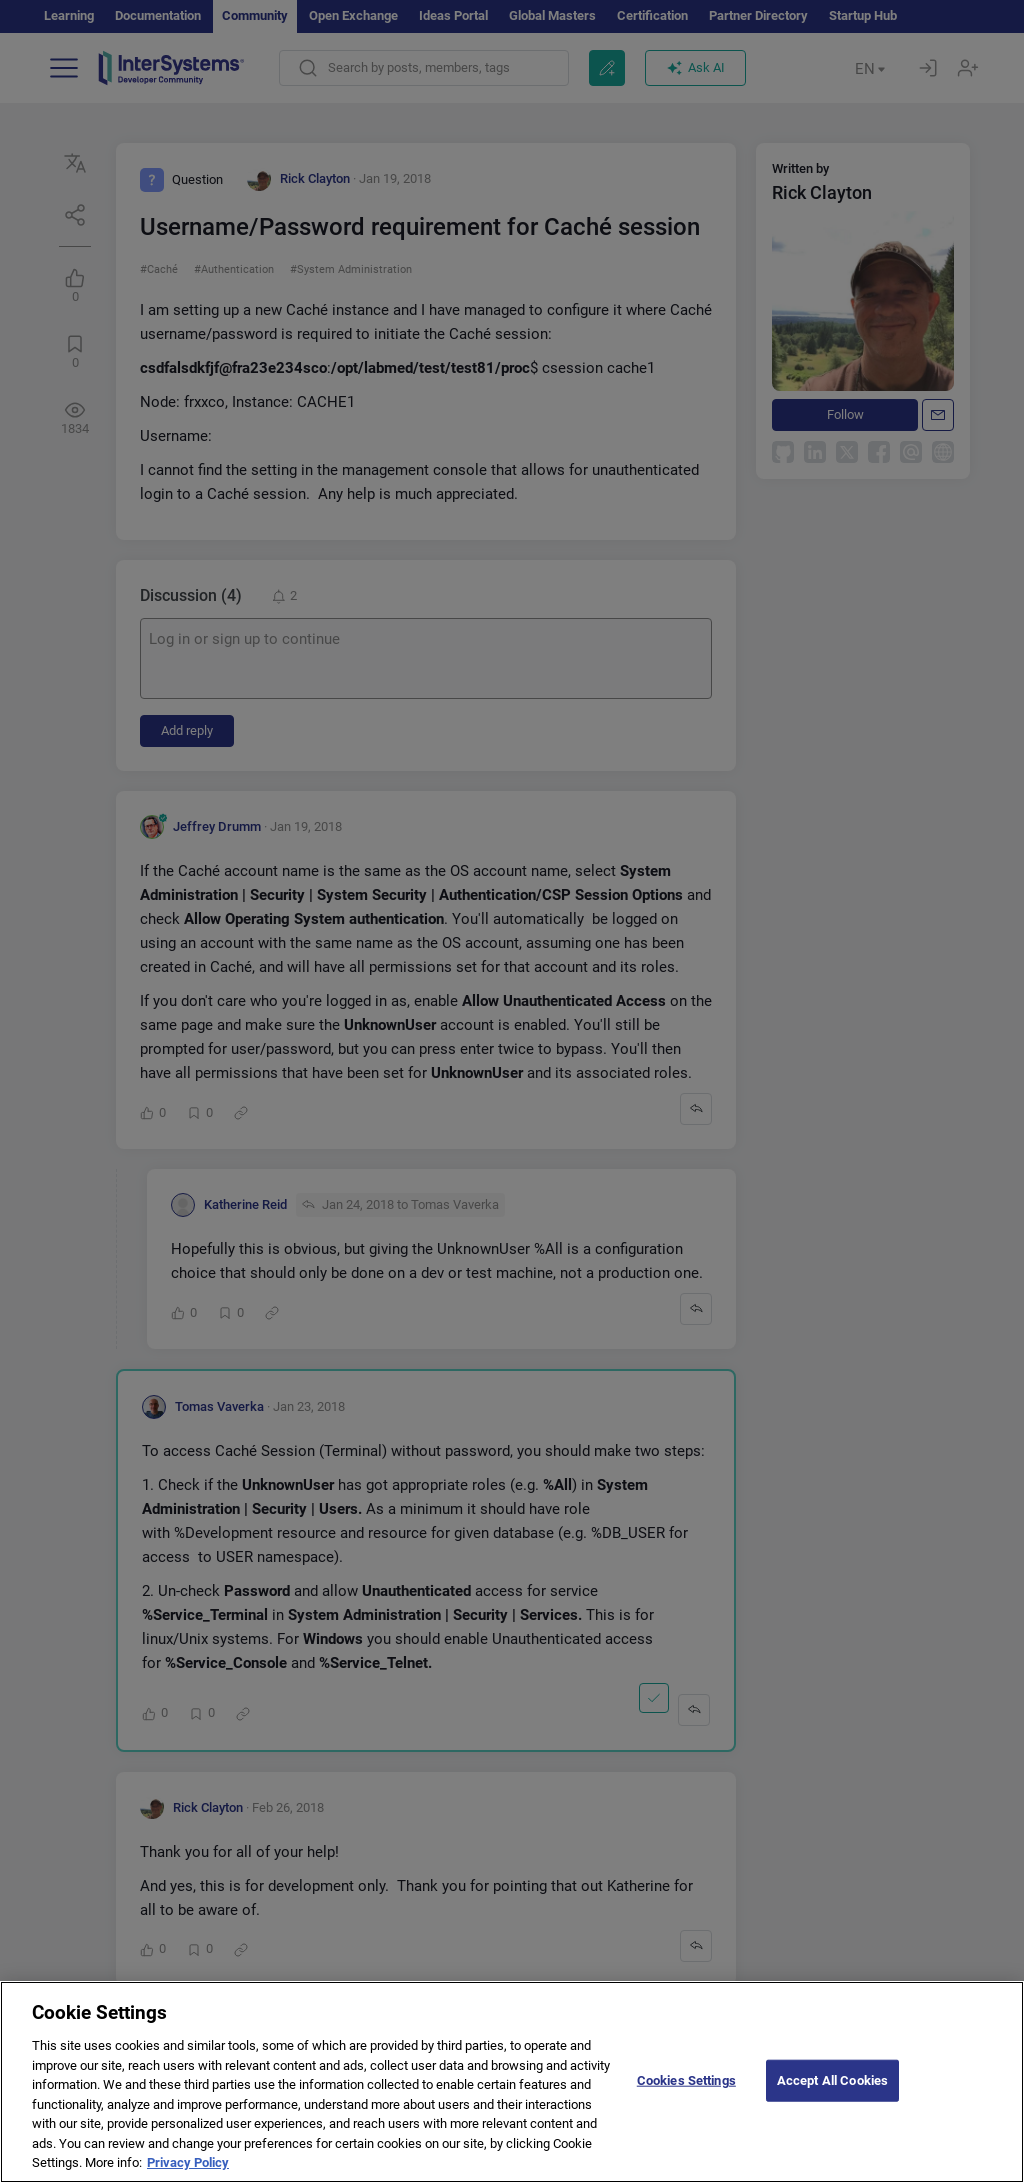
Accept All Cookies (832, 2097)
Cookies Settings (686, 2097)
